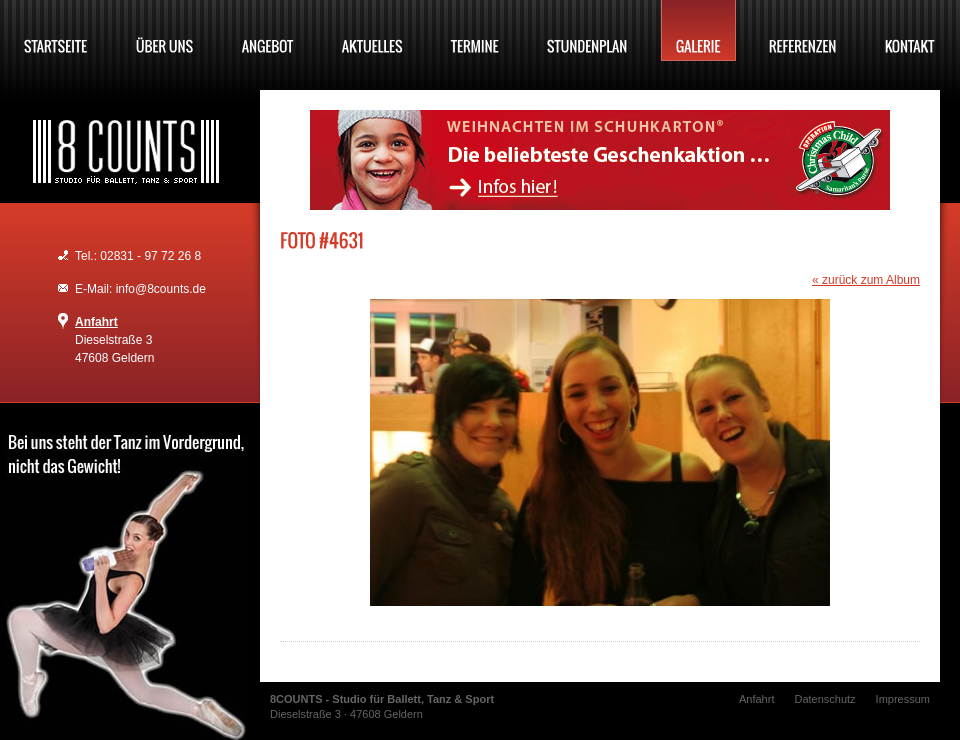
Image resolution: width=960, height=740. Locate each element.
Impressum (903, 699)
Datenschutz (824, 699)
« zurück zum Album (866, 280)
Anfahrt (96, 322)
